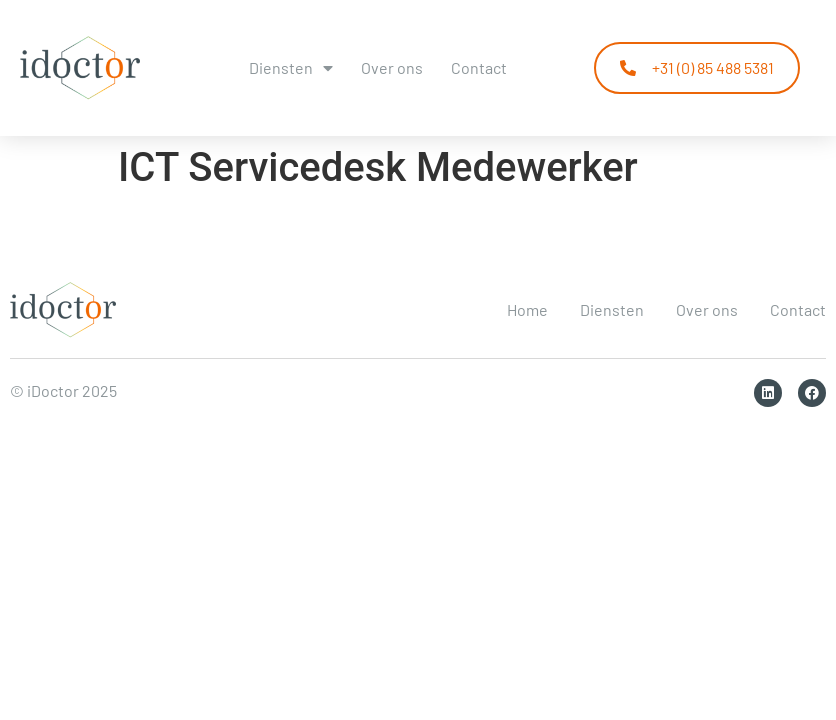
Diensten (291, 68)
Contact (479, 67)
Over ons (392, 67)
